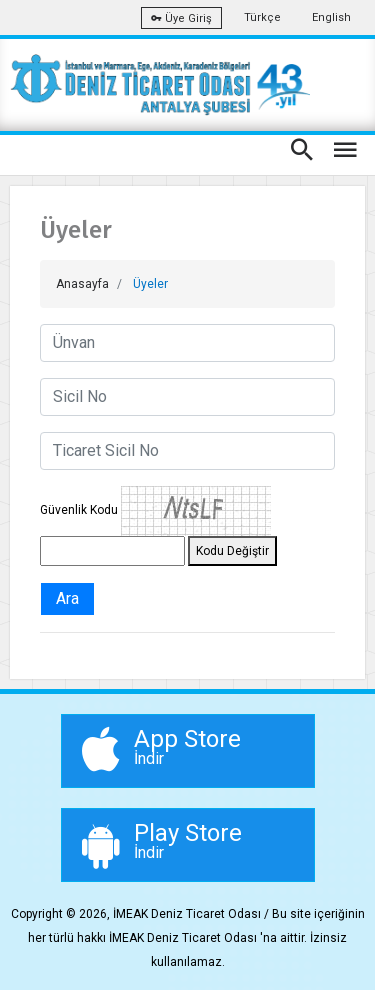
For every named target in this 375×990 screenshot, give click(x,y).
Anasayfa (82, 284)
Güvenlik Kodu (79, 510)
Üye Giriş (181, 18)
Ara (67, 598)
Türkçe (262, 17)
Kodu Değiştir (232, 551)
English (331, 17)
